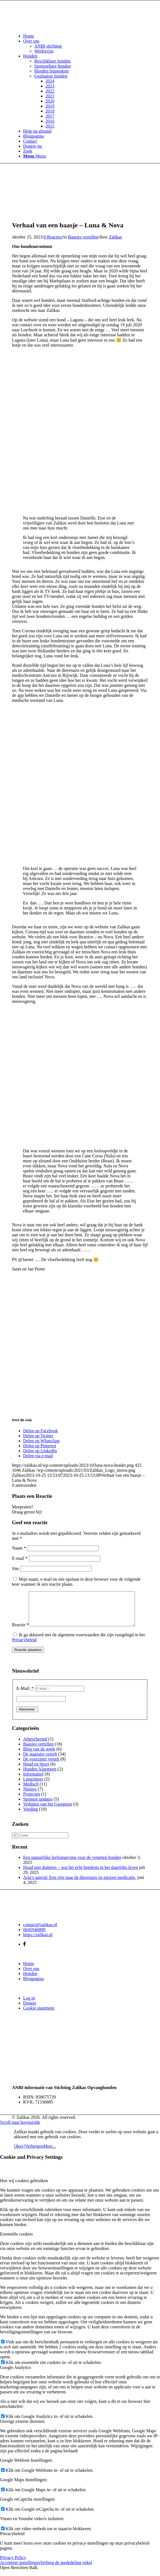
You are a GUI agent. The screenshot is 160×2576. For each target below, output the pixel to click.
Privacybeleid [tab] (12, 2540)
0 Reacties (52, 237)
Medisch (30, 1790)
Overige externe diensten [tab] (22, 2428)
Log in (29, 2004)
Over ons (31, 1975)
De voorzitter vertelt (41, 1765)
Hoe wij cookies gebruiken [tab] (24, 2187)
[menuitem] (85, 36)
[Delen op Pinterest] (39, 1445)
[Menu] (34, 156)
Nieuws (30, 1795)
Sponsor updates (37, 1805)
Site (15, 1568)
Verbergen (34, 2152)
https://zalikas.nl (37, 1941)
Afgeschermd (35, 1745)
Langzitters (33, 1785)
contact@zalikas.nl (40, 1931)
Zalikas (115, 237)
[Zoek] (27, 151)
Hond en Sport (36, 1770)
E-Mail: (25, 1695)
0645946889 (34, 1936)
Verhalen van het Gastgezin (47, 1810)
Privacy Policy (13, 2564)
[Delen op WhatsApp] (41, 1440)
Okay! (19, 2152)
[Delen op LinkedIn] (40, 1450)
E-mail (20, 1558)
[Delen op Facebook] (40, 1430)
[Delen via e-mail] (38, 1455)
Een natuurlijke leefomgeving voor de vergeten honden (72, 1864)
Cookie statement (38, 2014)
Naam (19, 1548)
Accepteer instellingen (20, 2569)
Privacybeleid (24, 1646)
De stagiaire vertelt (40, 1760)
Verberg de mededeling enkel (66, 2569)
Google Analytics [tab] (15, 2374)
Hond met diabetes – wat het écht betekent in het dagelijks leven (80, 1874)
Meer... (49, 2152)
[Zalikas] (54, 26)
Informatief (33, 1780)
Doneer (29, 2009)
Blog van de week (39, 1755)
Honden (30, 1980)
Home (28, 1970)
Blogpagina (33, 1985)
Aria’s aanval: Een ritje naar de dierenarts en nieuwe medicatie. (79, 1884)
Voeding (30, 1815)
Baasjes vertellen (83, 237)
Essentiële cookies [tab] (16, 2240)
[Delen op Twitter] (38, 1435)
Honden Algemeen (40, 1775)
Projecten (31, 1800)
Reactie (20, 1631)
